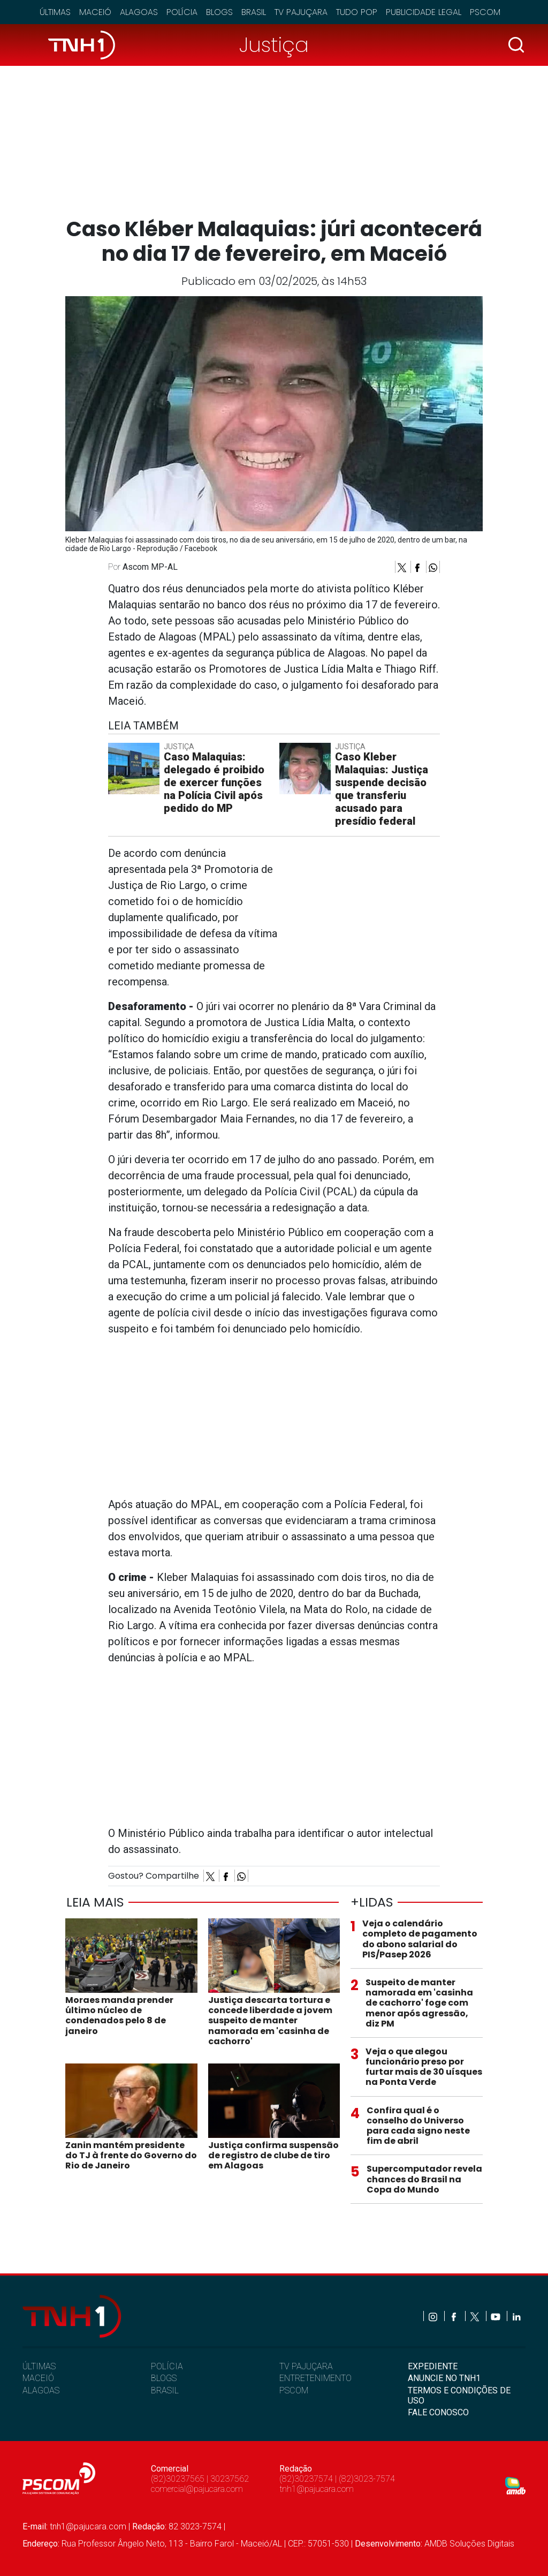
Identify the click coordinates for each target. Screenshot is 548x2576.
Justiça (274, 45)
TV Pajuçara (301, 12)
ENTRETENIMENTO (315, 2378)
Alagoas (139, 12)
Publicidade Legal (423, 12)
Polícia (181, 12)
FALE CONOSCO (438, 2412)
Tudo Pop (356, 12)
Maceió (95, 12)
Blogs (219, 12)
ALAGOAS (40, 2390)
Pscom (485, 12)
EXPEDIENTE (433, 2366)
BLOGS (164, 2378)
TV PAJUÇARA (306, 2366)
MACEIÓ (38, 2378)
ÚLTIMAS (39, 2366)
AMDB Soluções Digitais (469, 2544)
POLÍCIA (167, 2366)
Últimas (55, 12)
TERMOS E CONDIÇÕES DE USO (459, 2395)
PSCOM (293, 2390)
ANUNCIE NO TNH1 (444, 2378)
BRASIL (165, 2390)
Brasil (253, 12)
